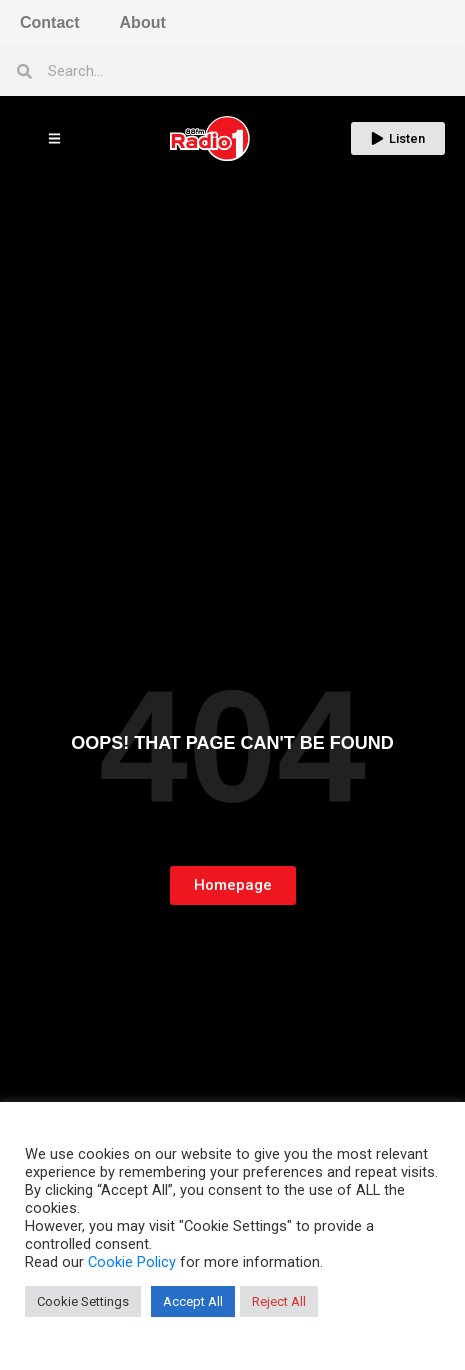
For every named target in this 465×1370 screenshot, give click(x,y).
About (143, 22)
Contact (50, 22)
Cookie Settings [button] (83, 1301)
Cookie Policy (132, 1262)
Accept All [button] (193, 1301)
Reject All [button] (279, 1301)
